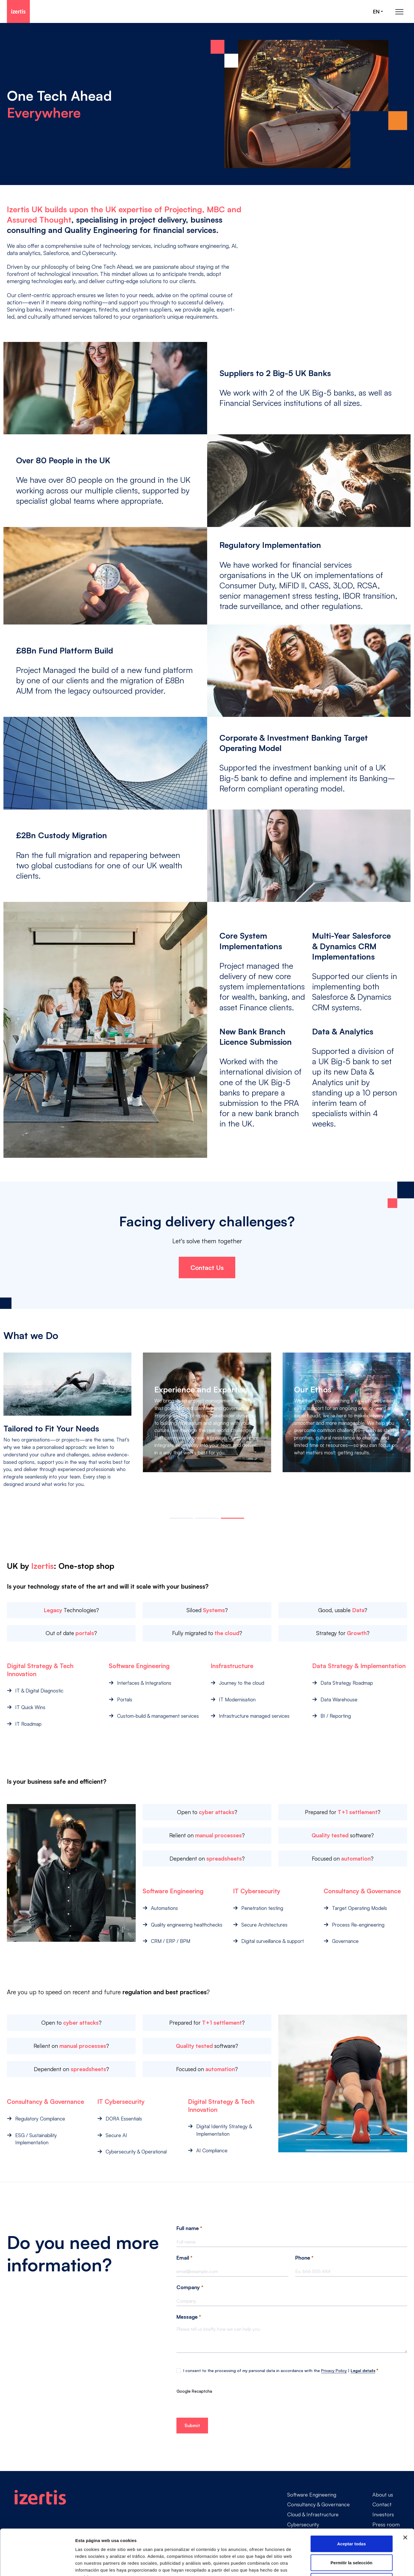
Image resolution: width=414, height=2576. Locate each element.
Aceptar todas (351, 2500)
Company (189, 2287)
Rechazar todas (352, 2538)
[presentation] (220, 2406)
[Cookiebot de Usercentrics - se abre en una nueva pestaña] (37, 2565)
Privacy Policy (334, 2370)
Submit (192, 2425)
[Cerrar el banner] (405, 2495)
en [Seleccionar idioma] (376, 11)
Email (184, 2257)
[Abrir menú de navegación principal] (399, 11)
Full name (189, 2228)
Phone (304, 2257)
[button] (181, 1518)
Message (188, 2317)
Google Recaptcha (194, 2391)
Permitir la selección (351, 2519)
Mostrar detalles (310, 2564)
